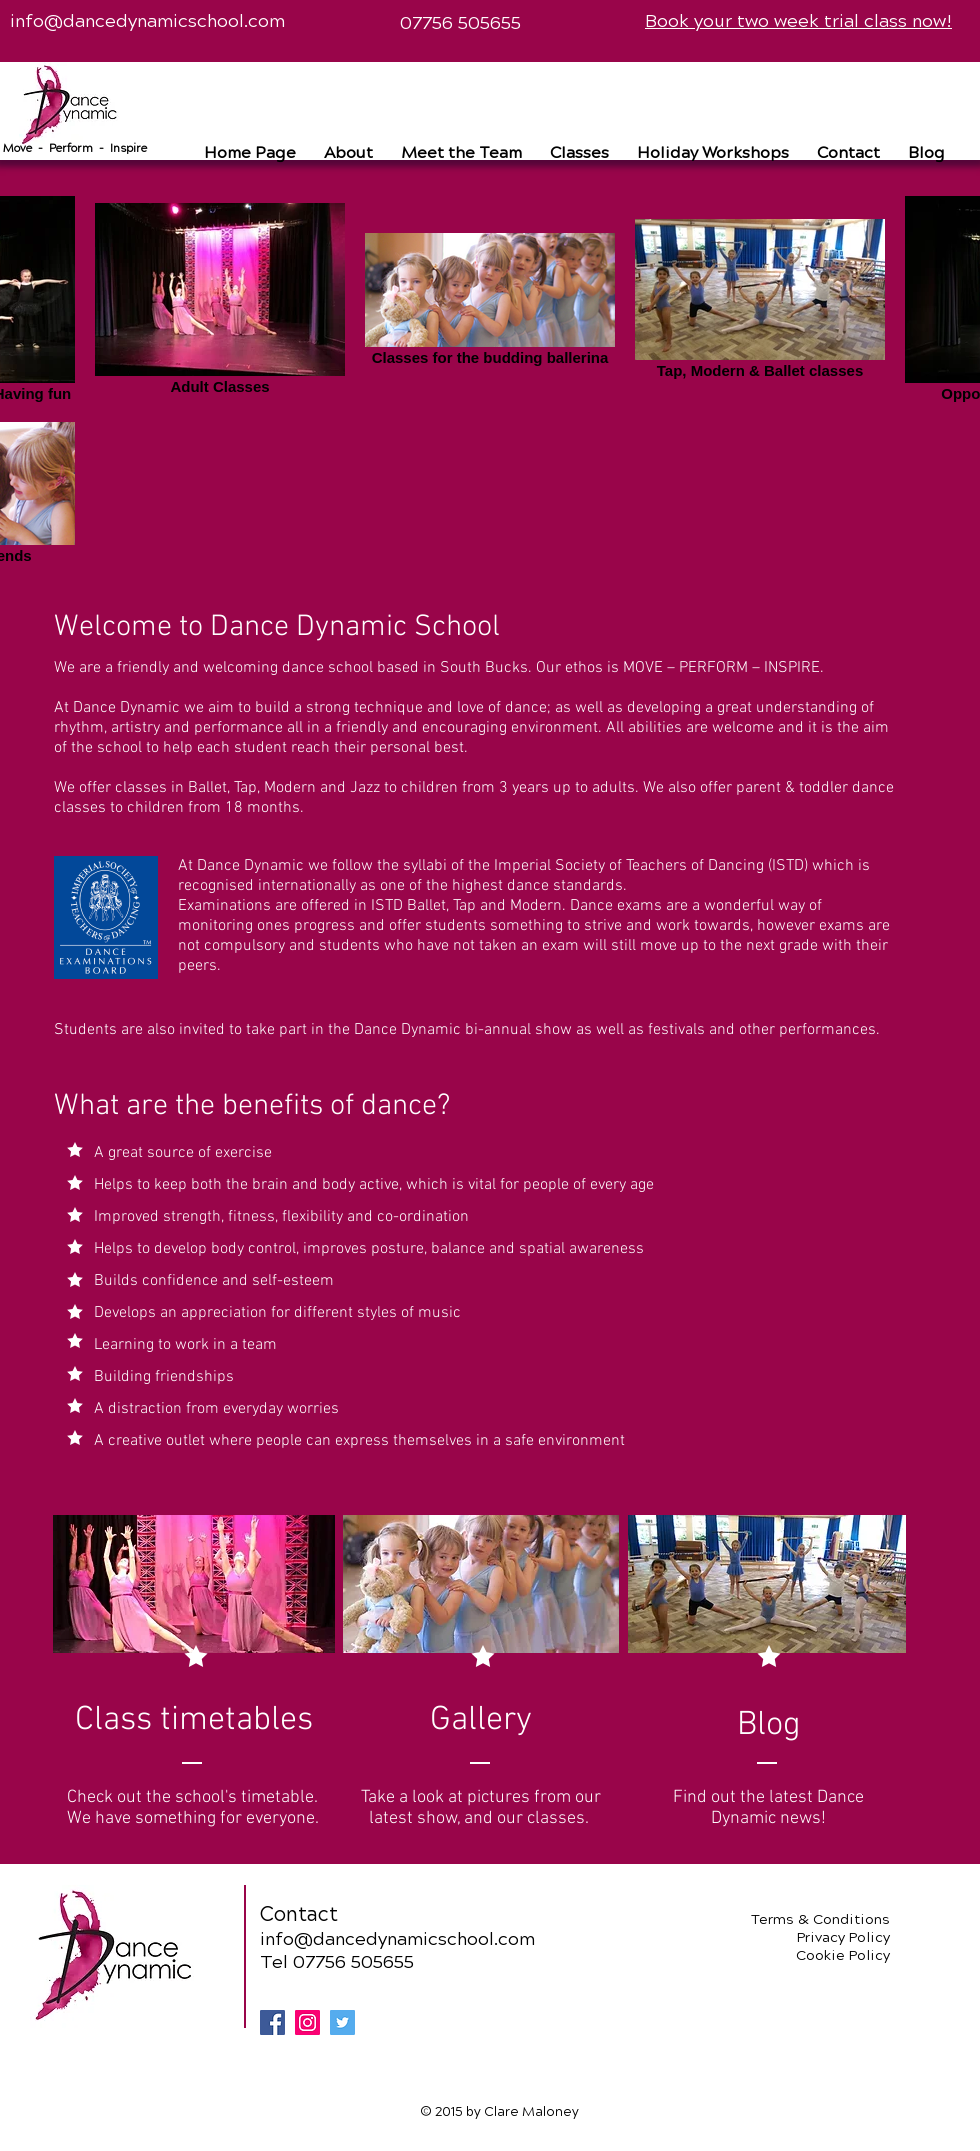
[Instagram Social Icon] (307, 2022)
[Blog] (768, 1726)
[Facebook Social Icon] (272, 2022)
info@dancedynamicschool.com (147, 21)
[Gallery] (480, 1721)
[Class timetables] (193, 1721)
